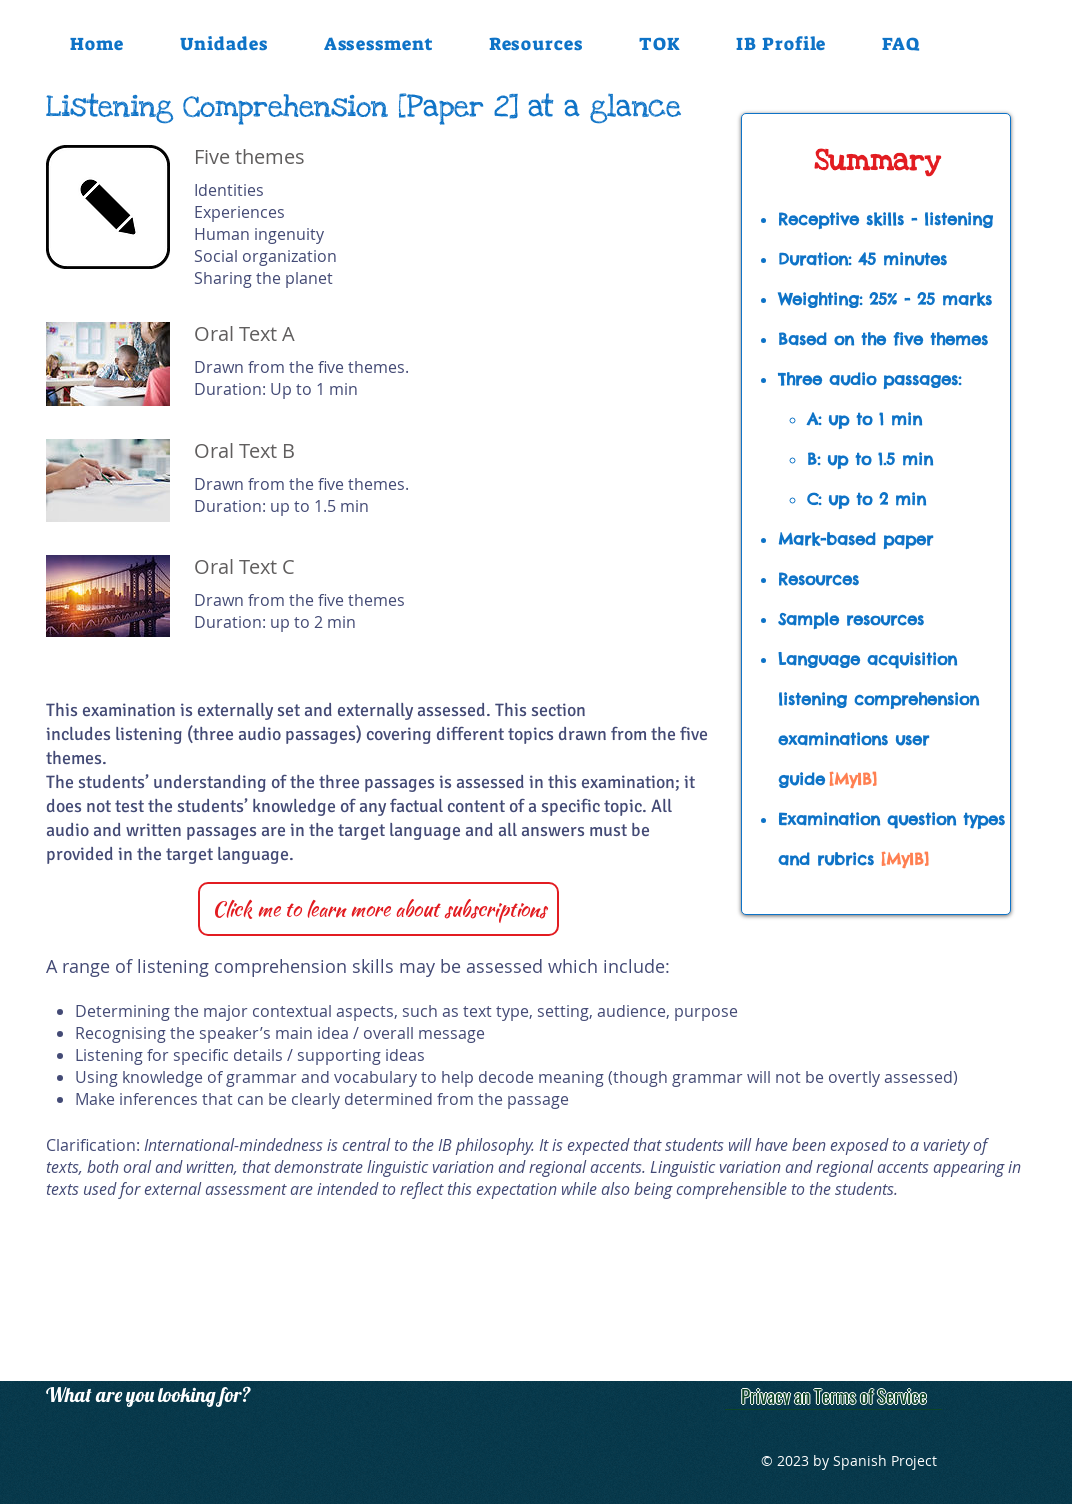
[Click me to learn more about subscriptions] (378, 909)
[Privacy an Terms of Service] (833, 1395)
